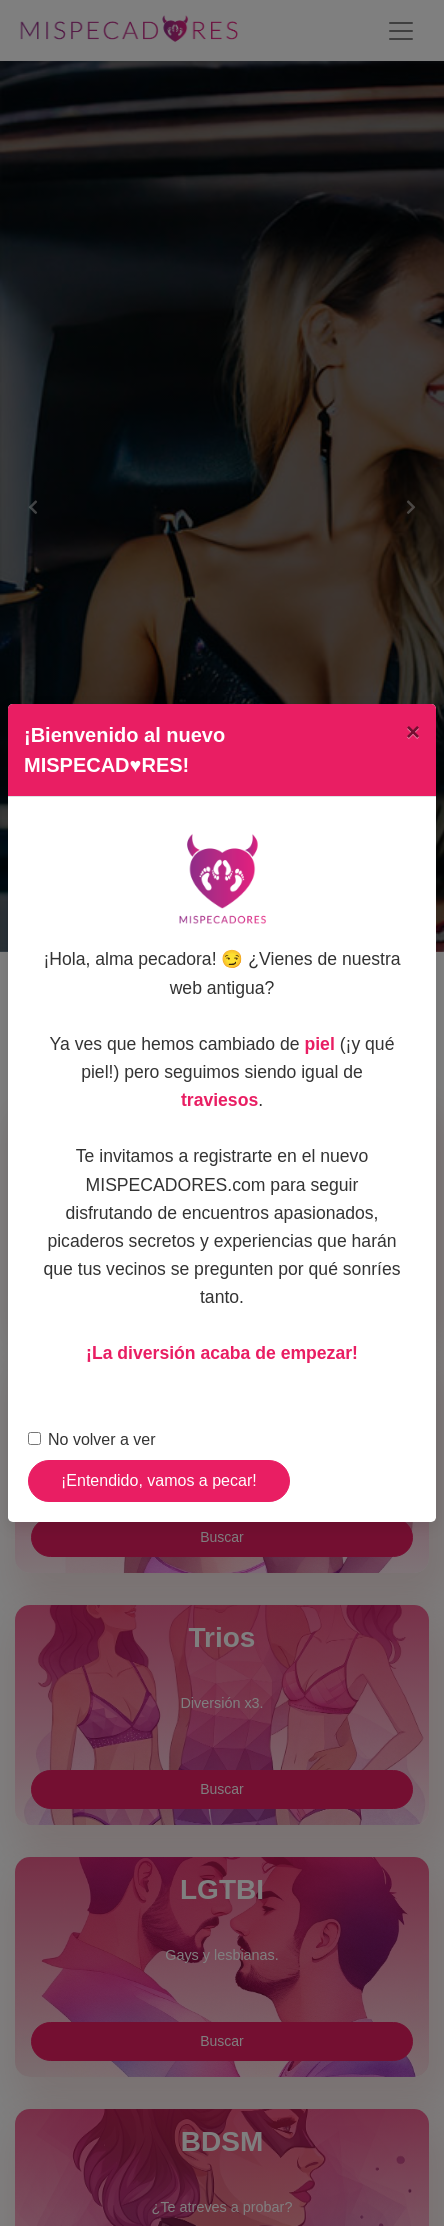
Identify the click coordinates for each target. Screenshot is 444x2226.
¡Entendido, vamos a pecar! (159, 1480)
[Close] (413, 732)
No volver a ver (102, 1439)
